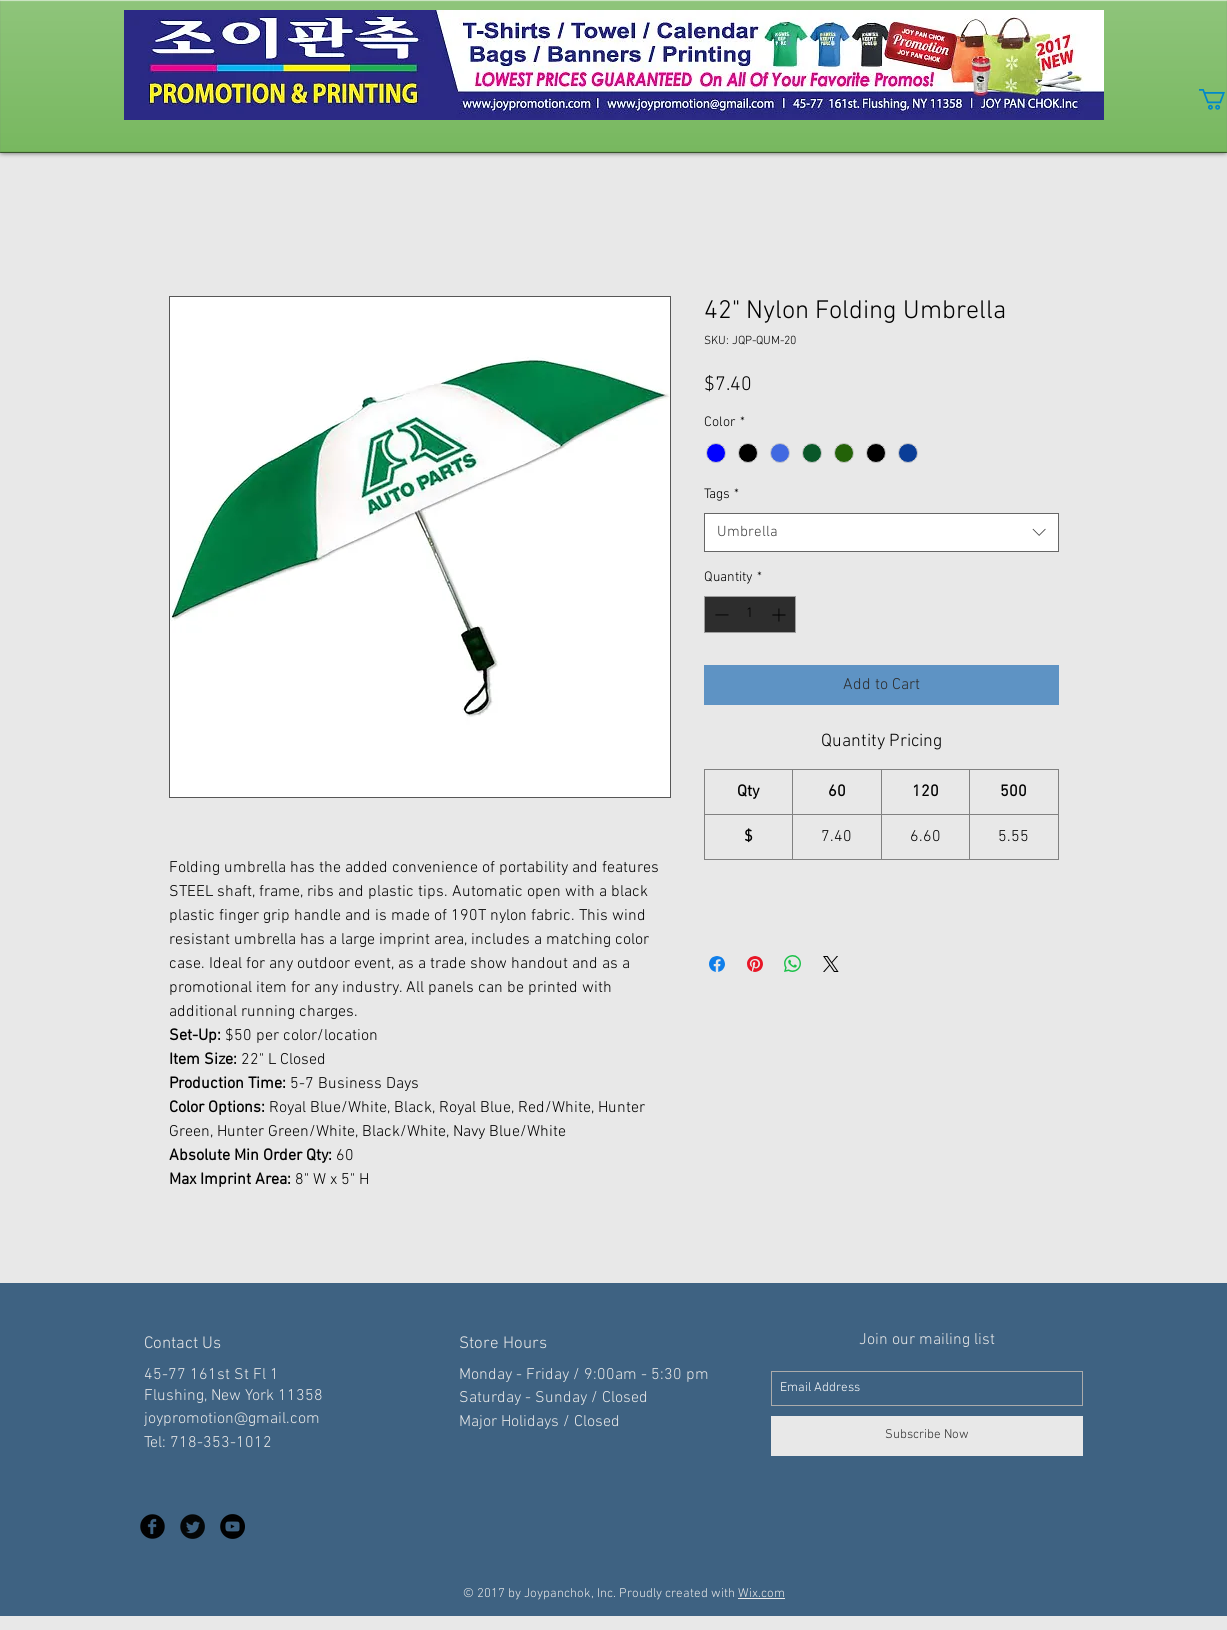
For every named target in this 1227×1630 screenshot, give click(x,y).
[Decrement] (719, 614)
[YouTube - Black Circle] (232, 1526)
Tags (721, 494)
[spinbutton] (750, 614)
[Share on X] (831, 964)
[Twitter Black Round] (192, 1526)
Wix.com (761, 1594)
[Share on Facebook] (717, 964)
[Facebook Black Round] (152, 1526)
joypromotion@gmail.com (232, 1419)
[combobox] (881, 532)
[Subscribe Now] (927, 1436)
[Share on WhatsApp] (793, 964)
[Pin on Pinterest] (755, 964)
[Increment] (780, 614)
